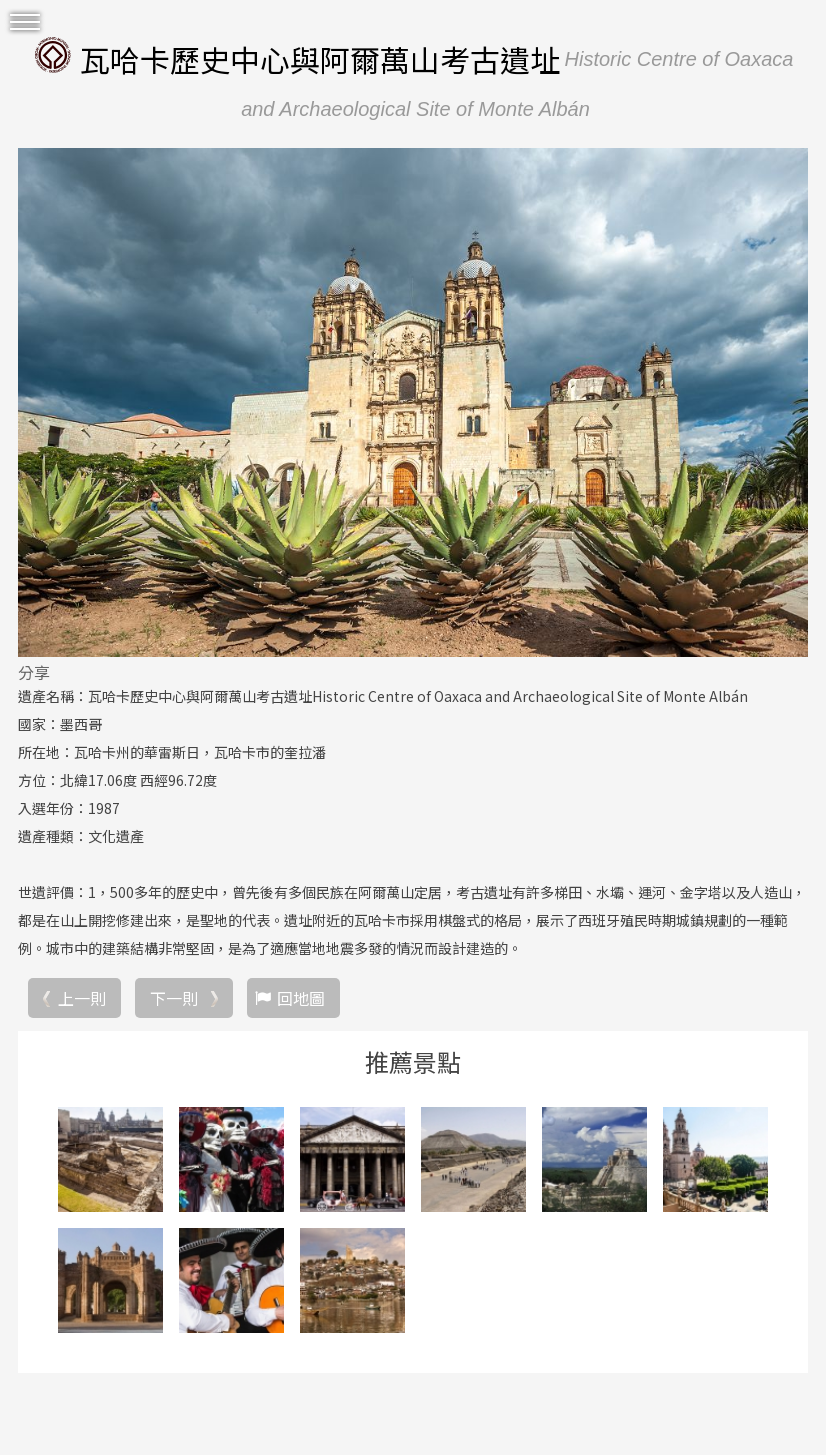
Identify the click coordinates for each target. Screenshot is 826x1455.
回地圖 (301, 998)
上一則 (82, 998)
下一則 (174, 998)
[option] (413, 402)
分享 (34, 672)
